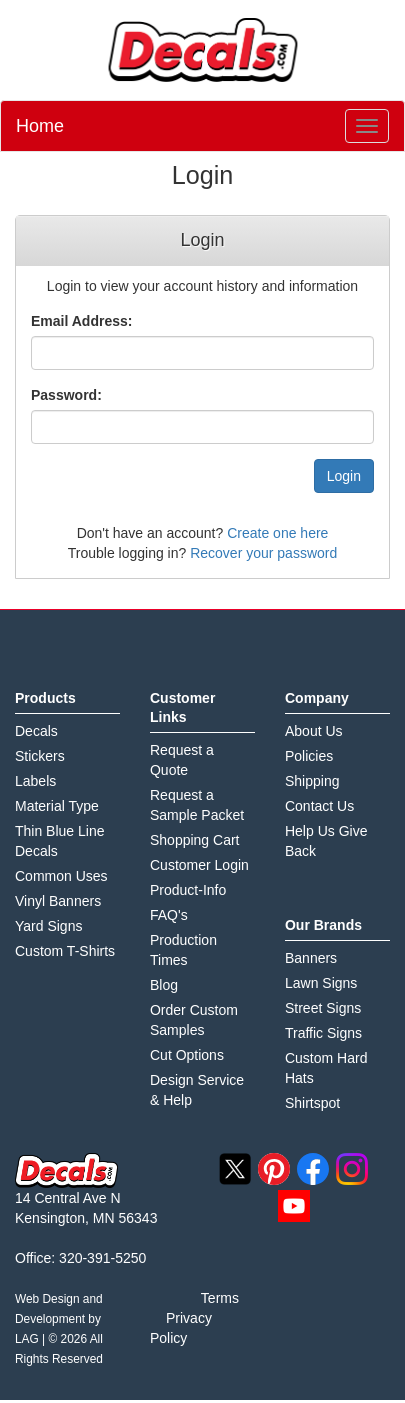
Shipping (312, 781)
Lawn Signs (321, 983)
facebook (313, 1169)
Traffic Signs (323, 1033)
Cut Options (187, 1055)
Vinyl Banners (58, 901)
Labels (35, 781)
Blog (164, 985)
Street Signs (323, 1008)
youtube (294, 1206)
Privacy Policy (181, 1328)
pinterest (274, 1169)
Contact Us (319, 806)
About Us (314, 731)
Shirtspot (312, 1103)
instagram (352, 1169)
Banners (311, 958)
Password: (66, 395)
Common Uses (61, 876)
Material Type (57, 806)
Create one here (277, 533)
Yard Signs (48, 926)
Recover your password (263, 553)
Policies (309, 756)
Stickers (40, 756)
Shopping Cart (195, 840)
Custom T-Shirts (65, 951)
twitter (235, 1169)
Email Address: (81, 321)
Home (40, 126)
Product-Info (188, 890)
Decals (36, 731)
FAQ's (169, 915)
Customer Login (199, 865)
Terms (220, 1298)
